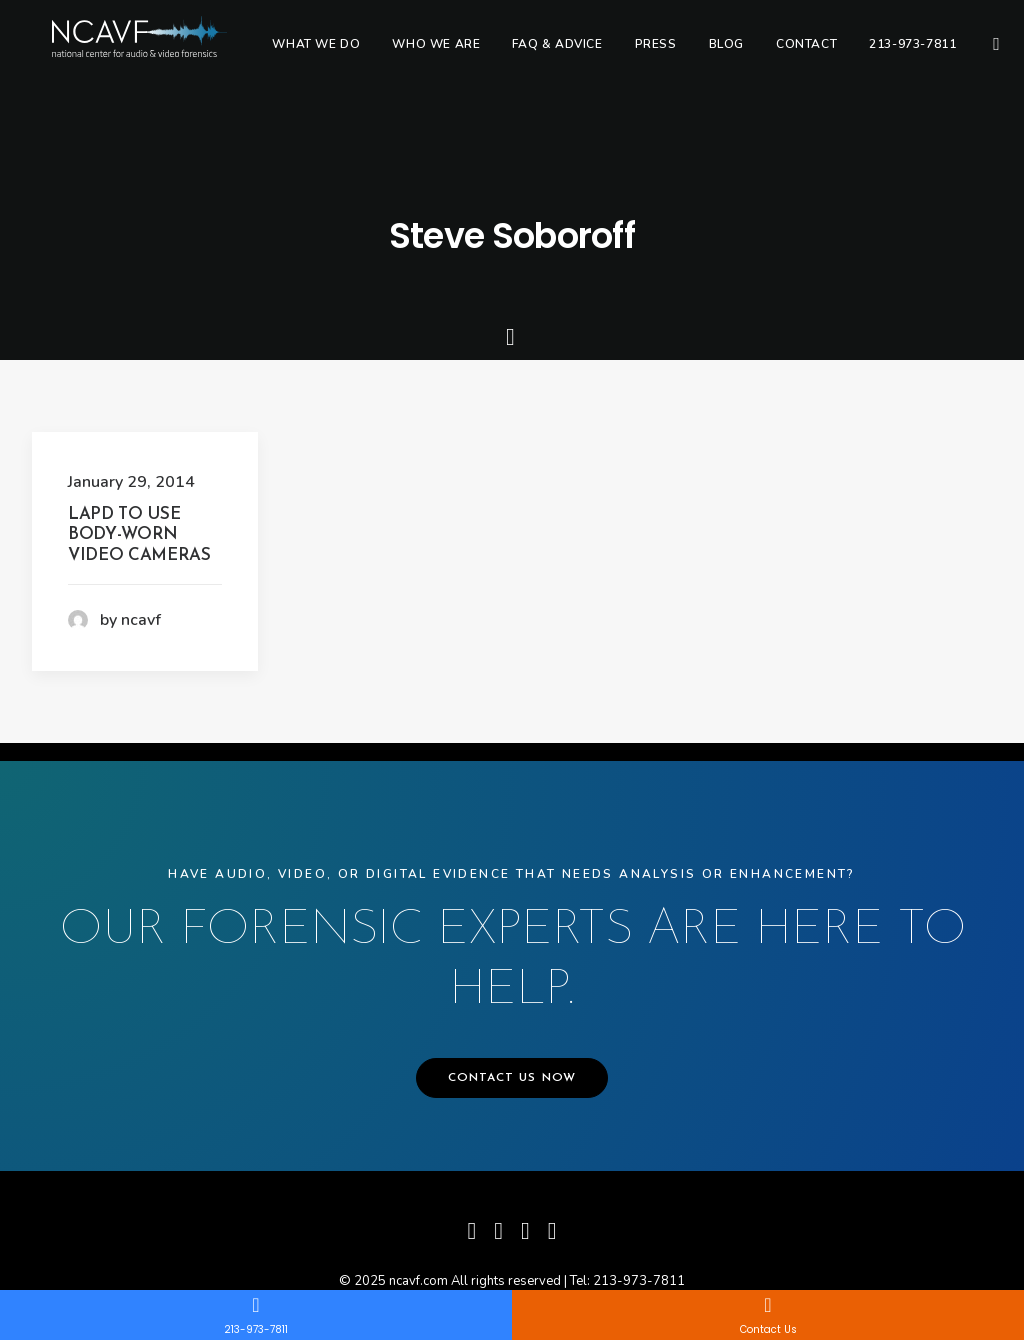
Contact (852, 57)
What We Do (362, 57)
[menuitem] (362, 57)
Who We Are (482, 57)
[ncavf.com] (161, 57)
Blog (771, 57)
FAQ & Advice (603, 57)
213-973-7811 (958, 57)
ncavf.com (418, 1281)
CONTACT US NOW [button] (512, 1078)
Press (701, 57)
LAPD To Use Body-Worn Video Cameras (139, 535)
